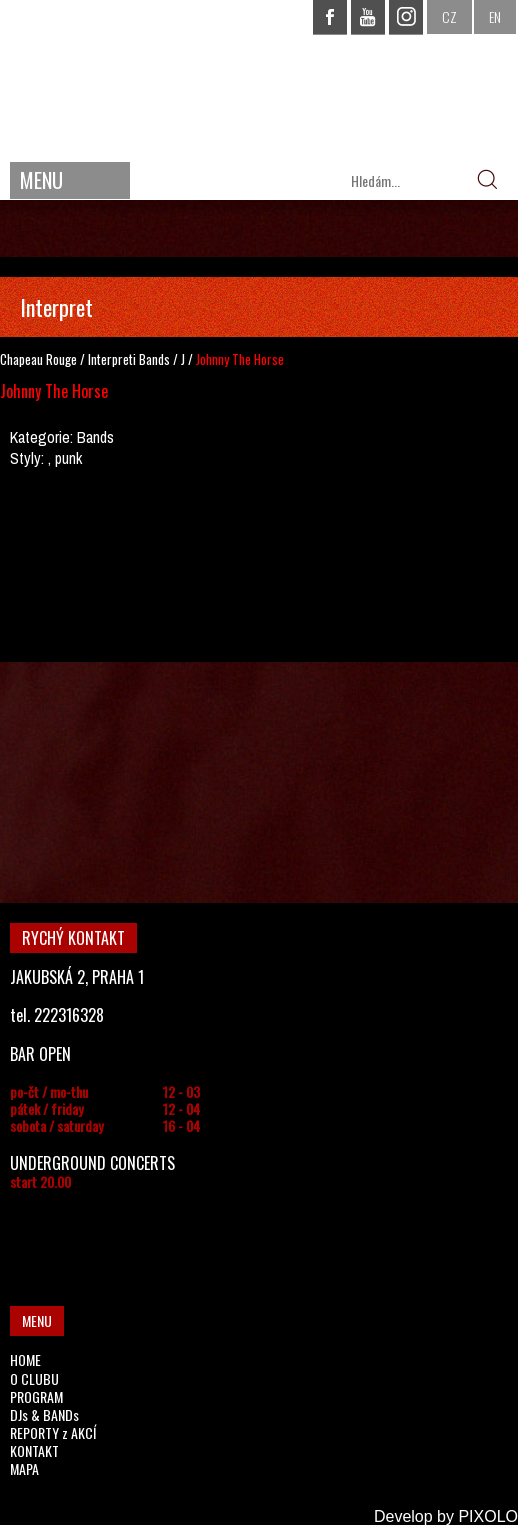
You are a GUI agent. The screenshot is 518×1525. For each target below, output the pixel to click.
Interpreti (112, 359)
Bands (154, 359)
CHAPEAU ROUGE (259, 78)
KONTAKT (34, 1450)
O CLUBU (34, 1378)
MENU (41, 180)
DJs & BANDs (44, 1414)
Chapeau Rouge (38, 359)
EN (495, 16)
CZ (449, 16)
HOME (25, 1359)
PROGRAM (36, 1396)
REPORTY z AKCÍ (53, 1432)
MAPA (24, 1468)
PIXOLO (488, 1516)
